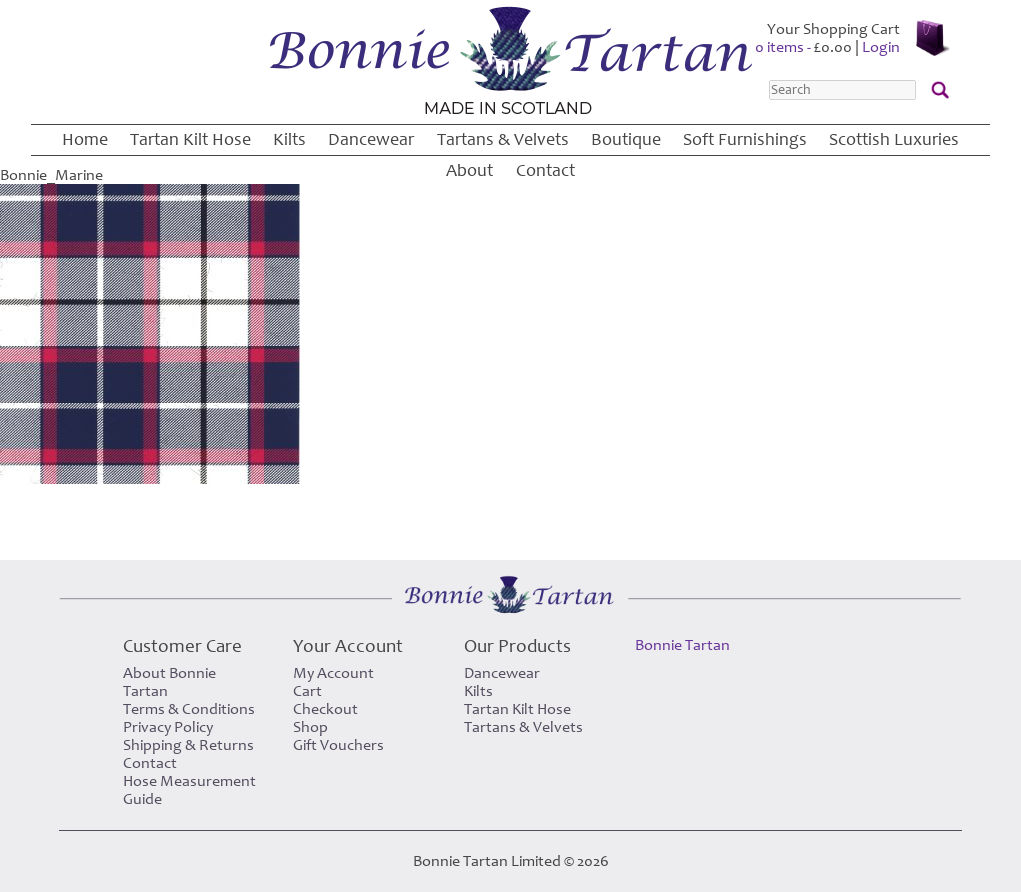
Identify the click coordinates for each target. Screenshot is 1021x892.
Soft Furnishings (745, 139)
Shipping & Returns (188, 745)
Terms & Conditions (189, 709)
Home (85, 139)
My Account (333, 673)
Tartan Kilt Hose (190, 139)
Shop (310, 727)
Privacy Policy (168, 727)
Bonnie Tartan (682, 645)
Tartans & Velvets (503, 139)
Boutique (626, 139)
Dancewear (371, 139)
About (469, 170)
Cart (307, 691)
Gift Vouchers (338, 745)
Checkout (325, 709)
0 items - (803, 47)
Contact (545, 170)
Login (881, 47)
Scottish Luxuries (894, 139)
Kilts (289, 139)
